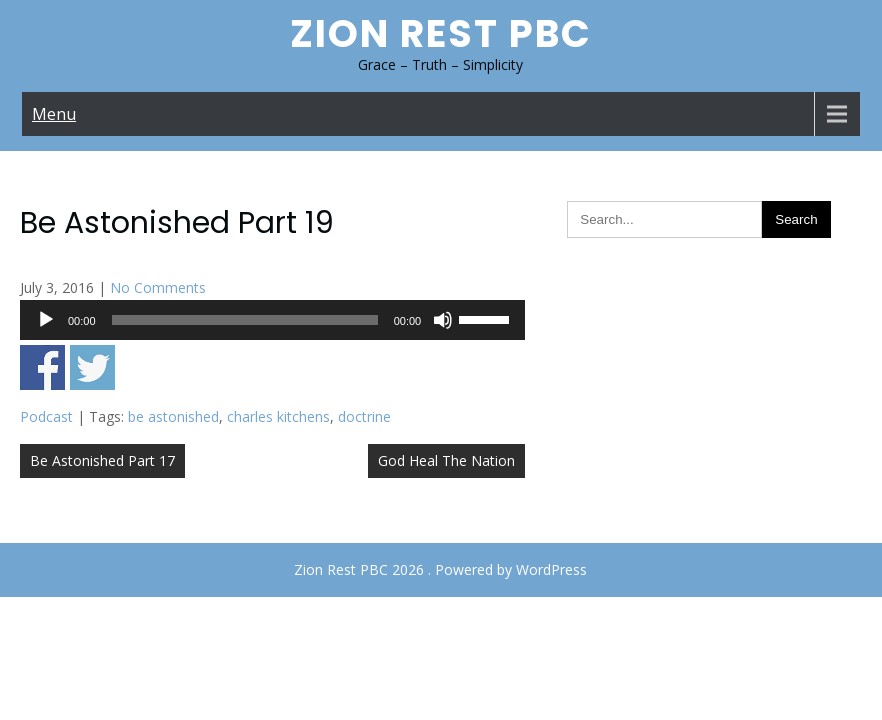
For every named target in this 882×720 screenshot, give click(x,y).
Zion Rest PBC (441, 33)
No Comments (158, 287)
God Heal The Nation (446, 460)
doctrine (364, 416)
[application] (272, 320)
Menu (54, 114)
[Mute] (443, 320)
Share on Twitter (92, 367)
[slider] (245, 320)
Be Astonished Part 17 (102, 460)
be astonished (173, 416)
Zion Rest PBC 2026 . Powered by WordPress (440, 569)
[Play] (46, 320)
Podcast (46, 416)
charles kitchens (278, 416)
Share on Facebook (42, 367)
